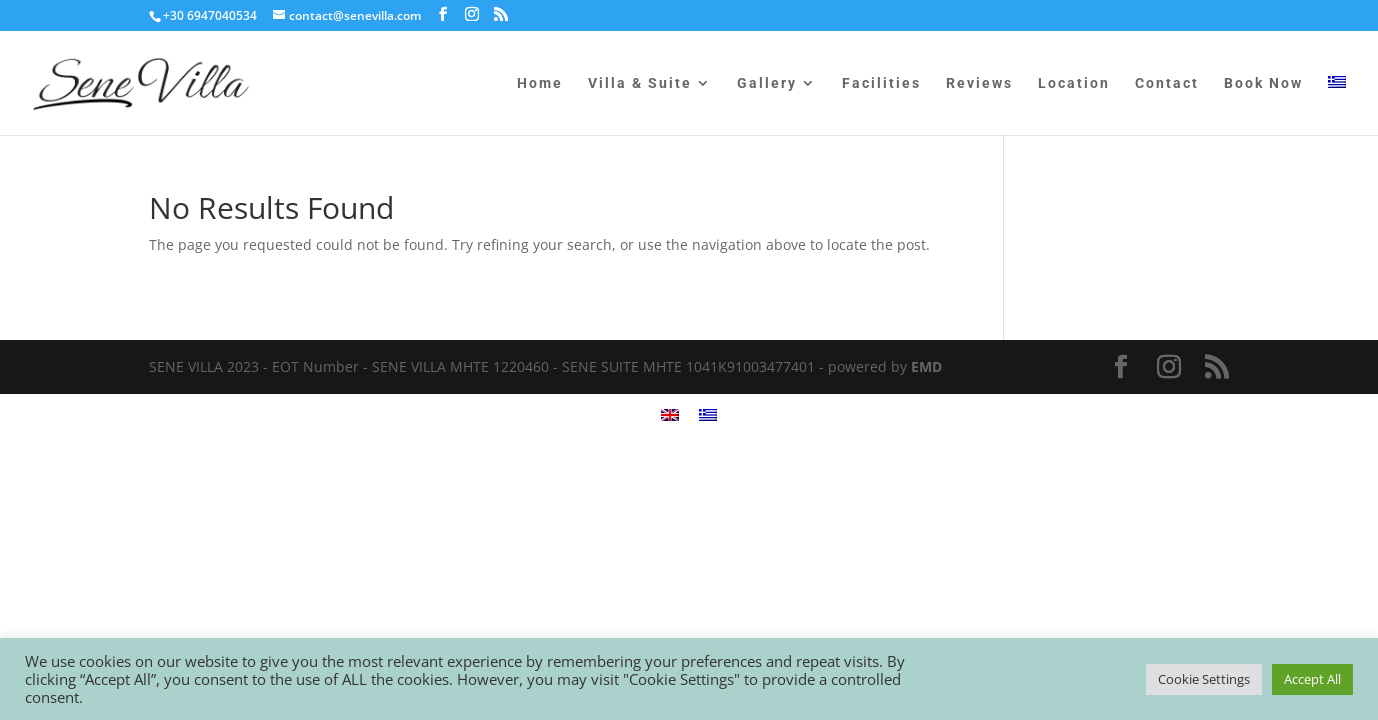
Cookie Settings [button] (1204, 679)
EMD (926, 366)
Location (1074, 83)
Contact (1167, 83)
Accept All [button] (1312, 679)
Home (540, 83)
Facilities (881, 83)
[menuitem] (1337, 105)
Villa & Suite (640, 83)
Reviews (979, 83)
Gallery (767, 83)
